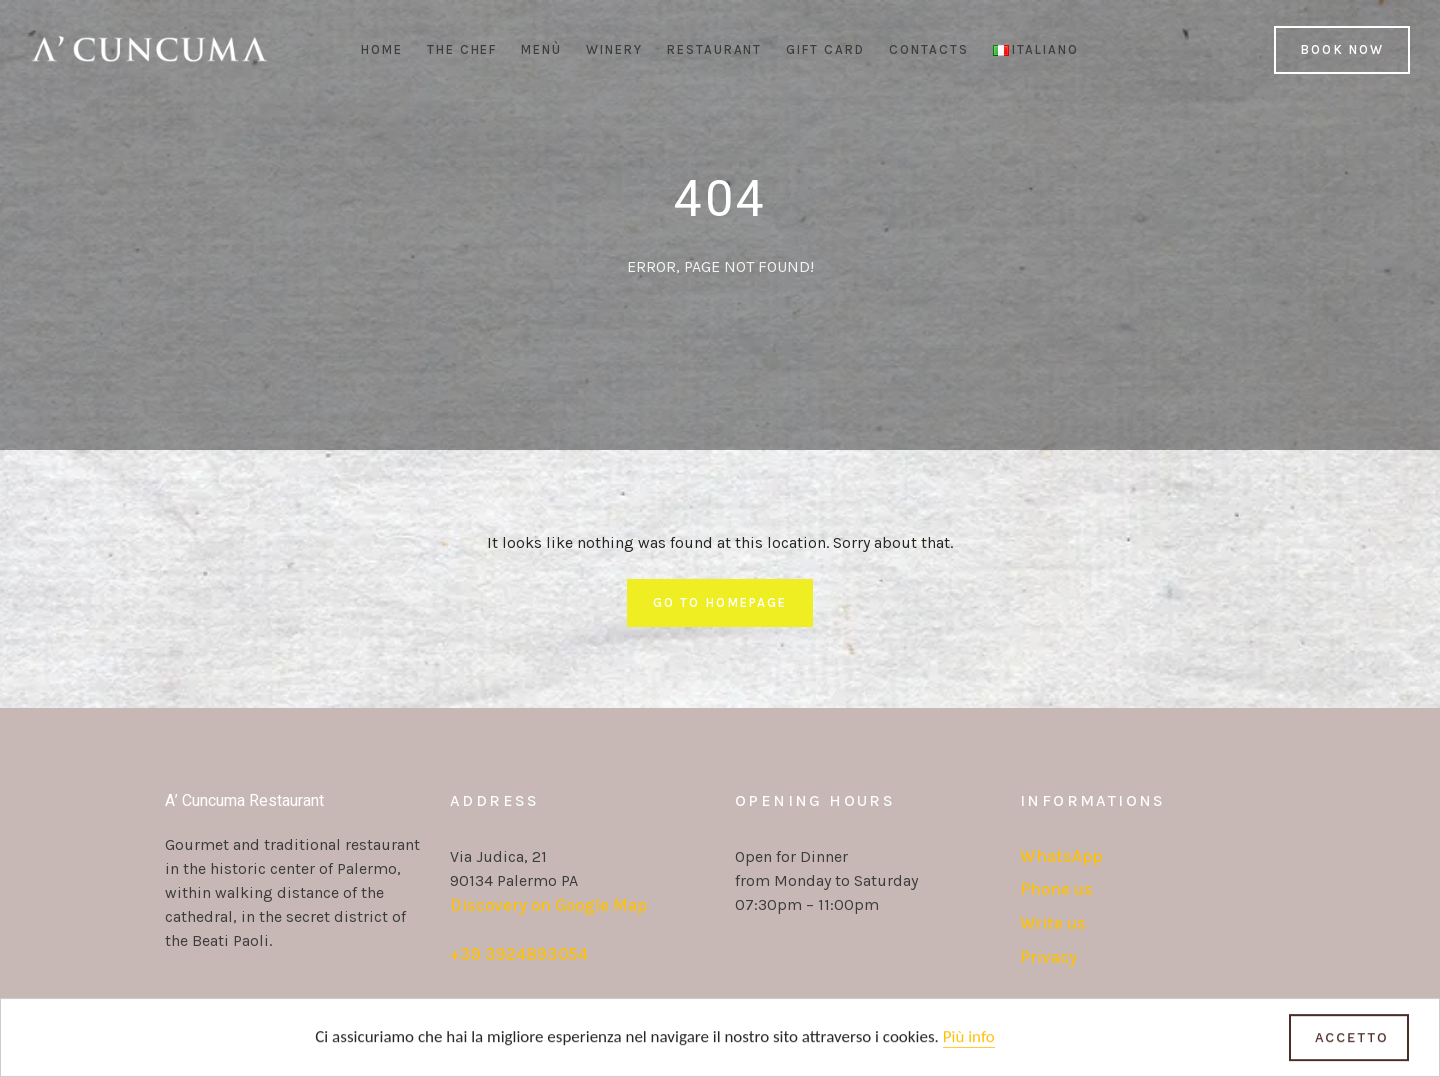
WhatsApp (1061, 856)
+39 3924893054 (519, 954)
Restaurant (715, 49)
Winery (614, 49)
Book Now (1342, 49)
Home (382, 49)
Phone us (1056, 889)
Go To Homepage (719, 602)
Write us (1053, 923)
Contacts (929, 49)
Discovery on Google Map (548, 905)
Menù (541, 49)
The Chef (462, 49)
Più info (969, 1038)
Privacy (1048, 957)
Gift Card (825, 49)
